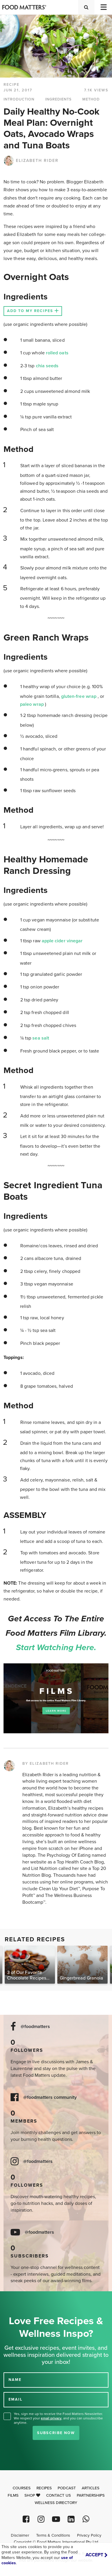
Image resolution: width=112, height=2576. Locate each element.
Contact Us (58, 2495)
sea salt (40, 1038)
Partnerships (91, 2495)
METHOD (91, 99)
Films (13, 2495)
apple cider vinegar (62, 941)
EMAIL (16, 2399)
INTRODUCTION (19, 99)
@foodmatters (35, 2027)
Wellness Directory (56, 2502)
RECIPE (11, 84)
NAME (15, 2379)
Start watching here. (56, 1647)
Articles (90, 2488)
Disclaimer (20, 2535)
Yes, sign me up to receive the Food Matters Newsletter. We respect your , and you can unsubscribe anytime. (58, 2418)
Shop (32, 2495)
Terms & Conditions (53, 2535)
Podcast (67, 2488)
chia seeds (47, 366)
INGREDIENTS (58, 99)
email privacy (51, 2418)
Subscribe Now (56, 2433)
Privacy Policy (89, 2535)
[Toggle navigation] (103, 7)
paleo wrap (32, 704)
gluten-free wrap (79, 696)
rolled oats (57, 353)
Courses (22, 2488)
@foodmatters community (50, 2097)
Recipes (44, 2488)
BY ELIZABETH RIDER (45, 1763)
